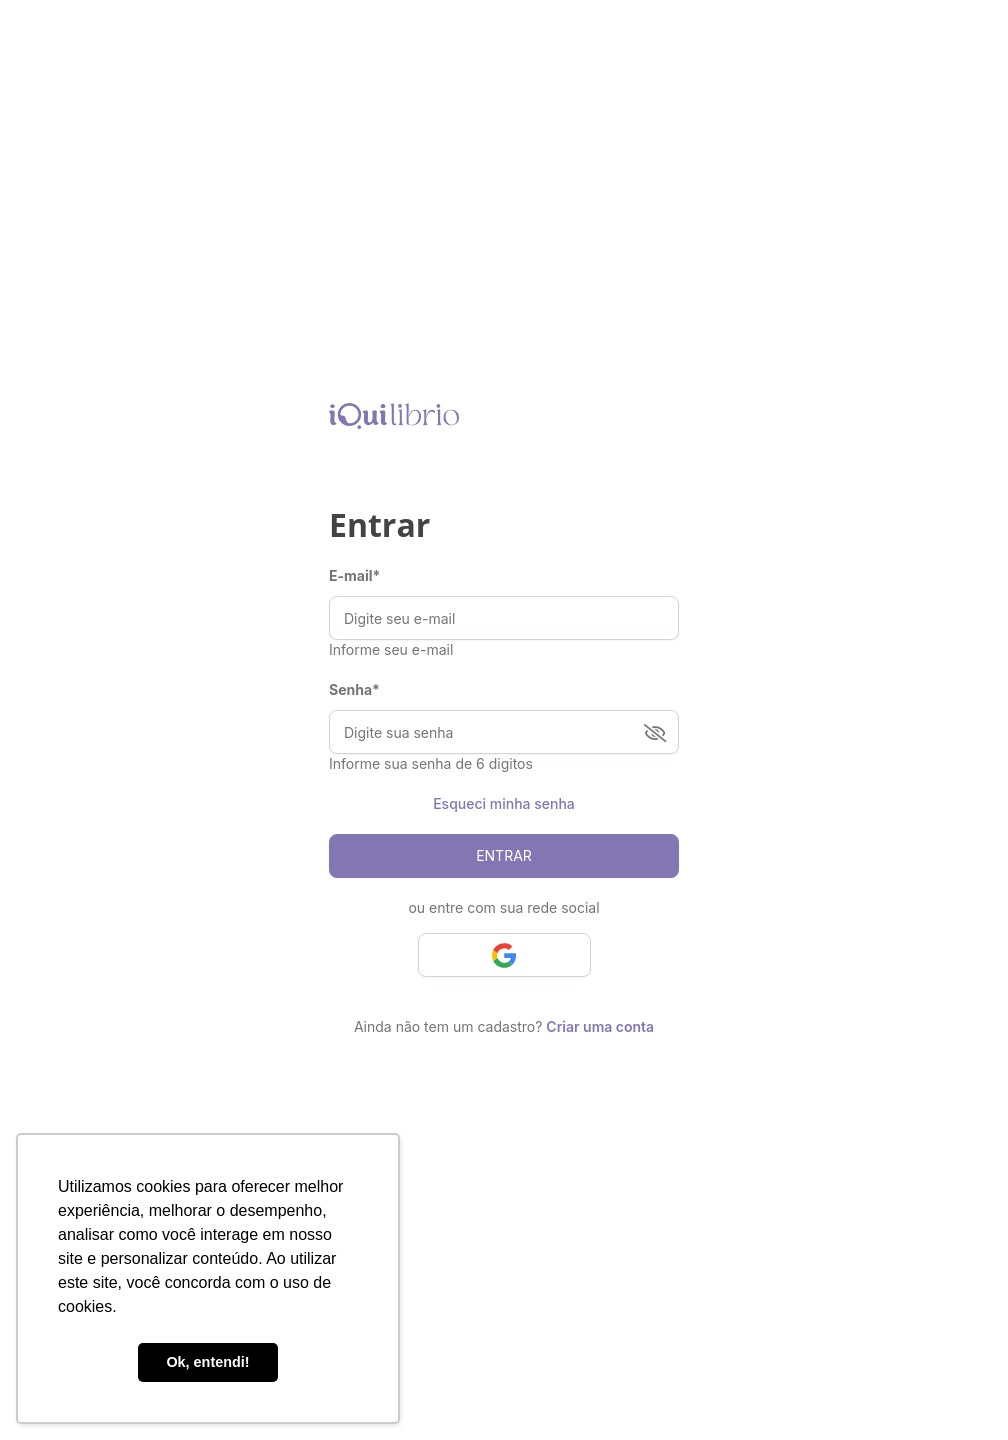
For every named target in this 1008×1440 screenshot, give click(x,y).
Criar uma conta (600, 1026)
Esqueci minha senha (504, 803)
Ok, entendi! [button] (207, 1362)
